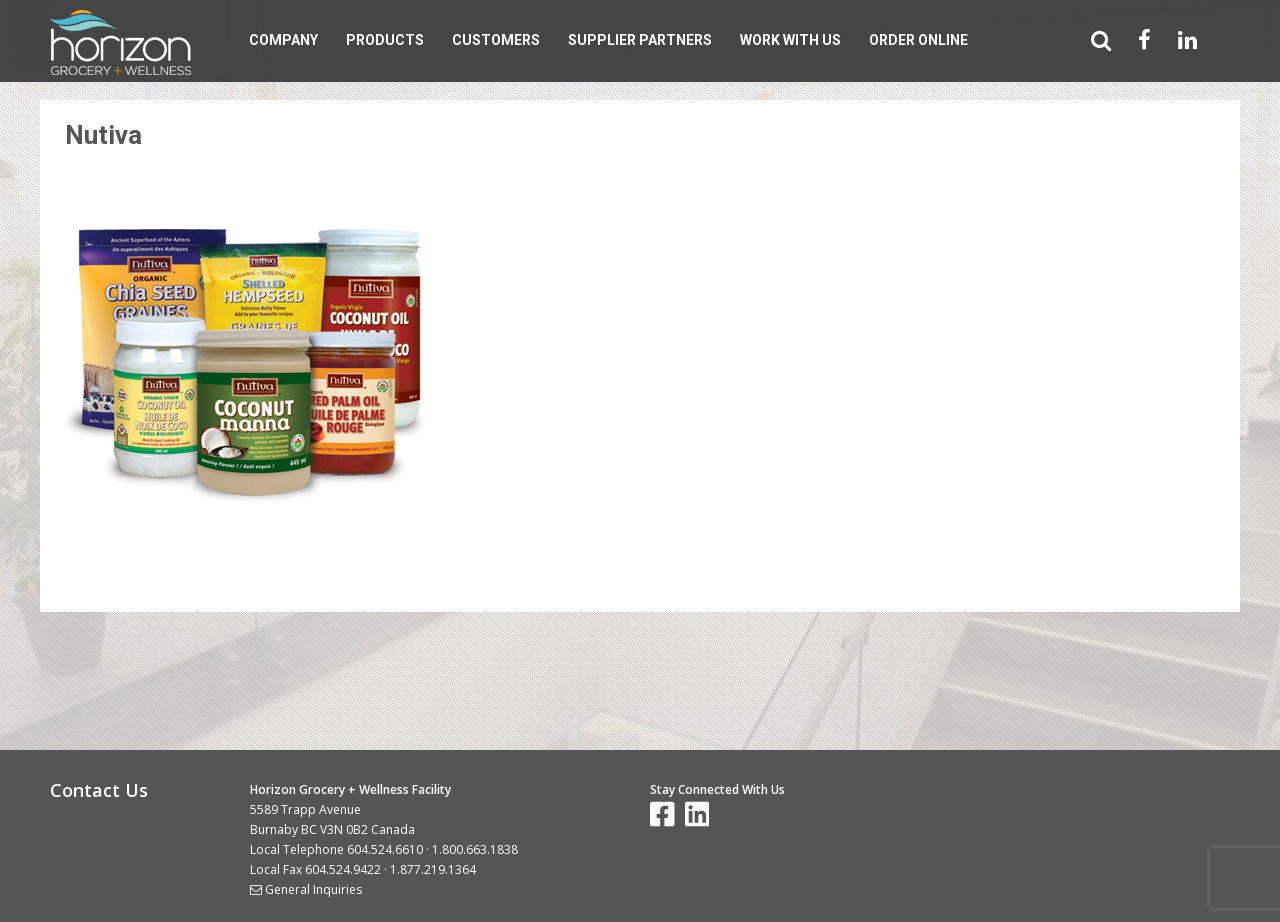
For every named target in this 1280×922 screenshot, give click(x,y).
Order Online (918, 40)
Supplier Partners (640, 40)
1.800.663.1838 (475, 849)
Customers (496, 40)
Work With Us (790, 40)
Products (385, 40)
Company (283, 40)
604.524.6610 (385, 849)
